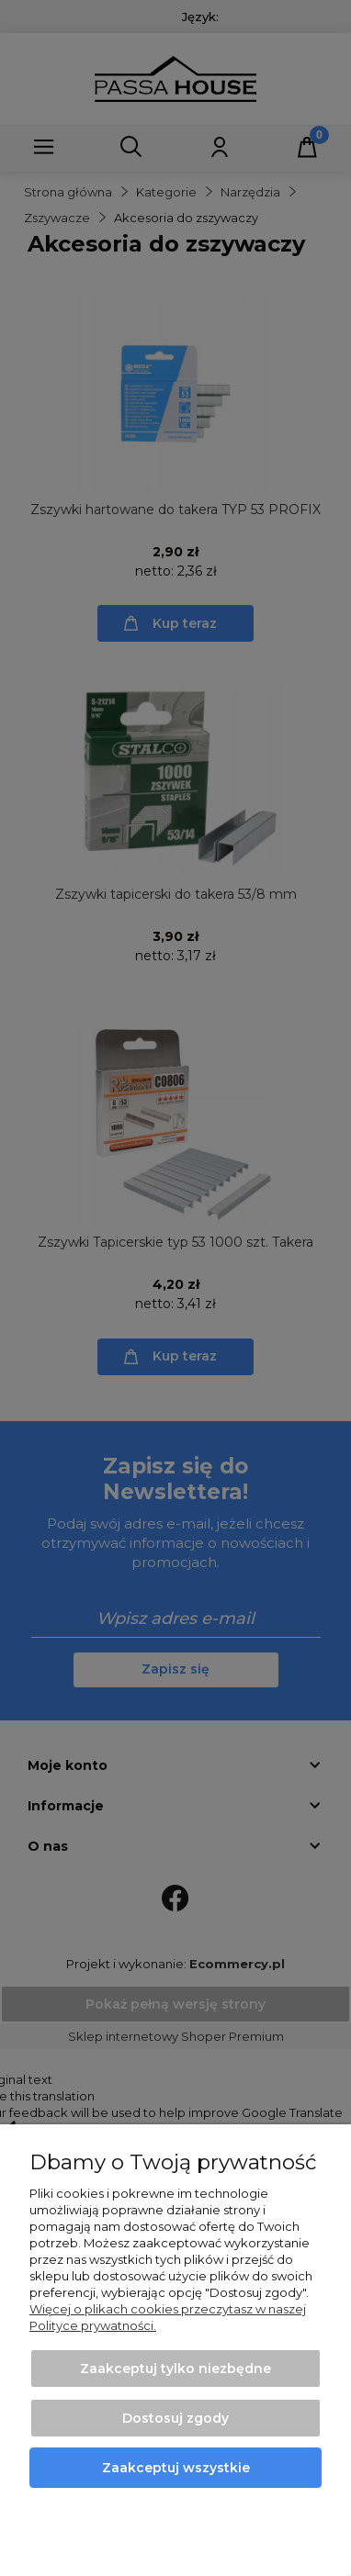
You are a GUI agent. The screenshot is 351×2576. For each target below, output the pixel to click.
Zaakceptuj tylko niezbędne (175, 2368)
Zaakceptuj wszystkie (176, 2467)
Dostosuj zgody (175, 2418)
